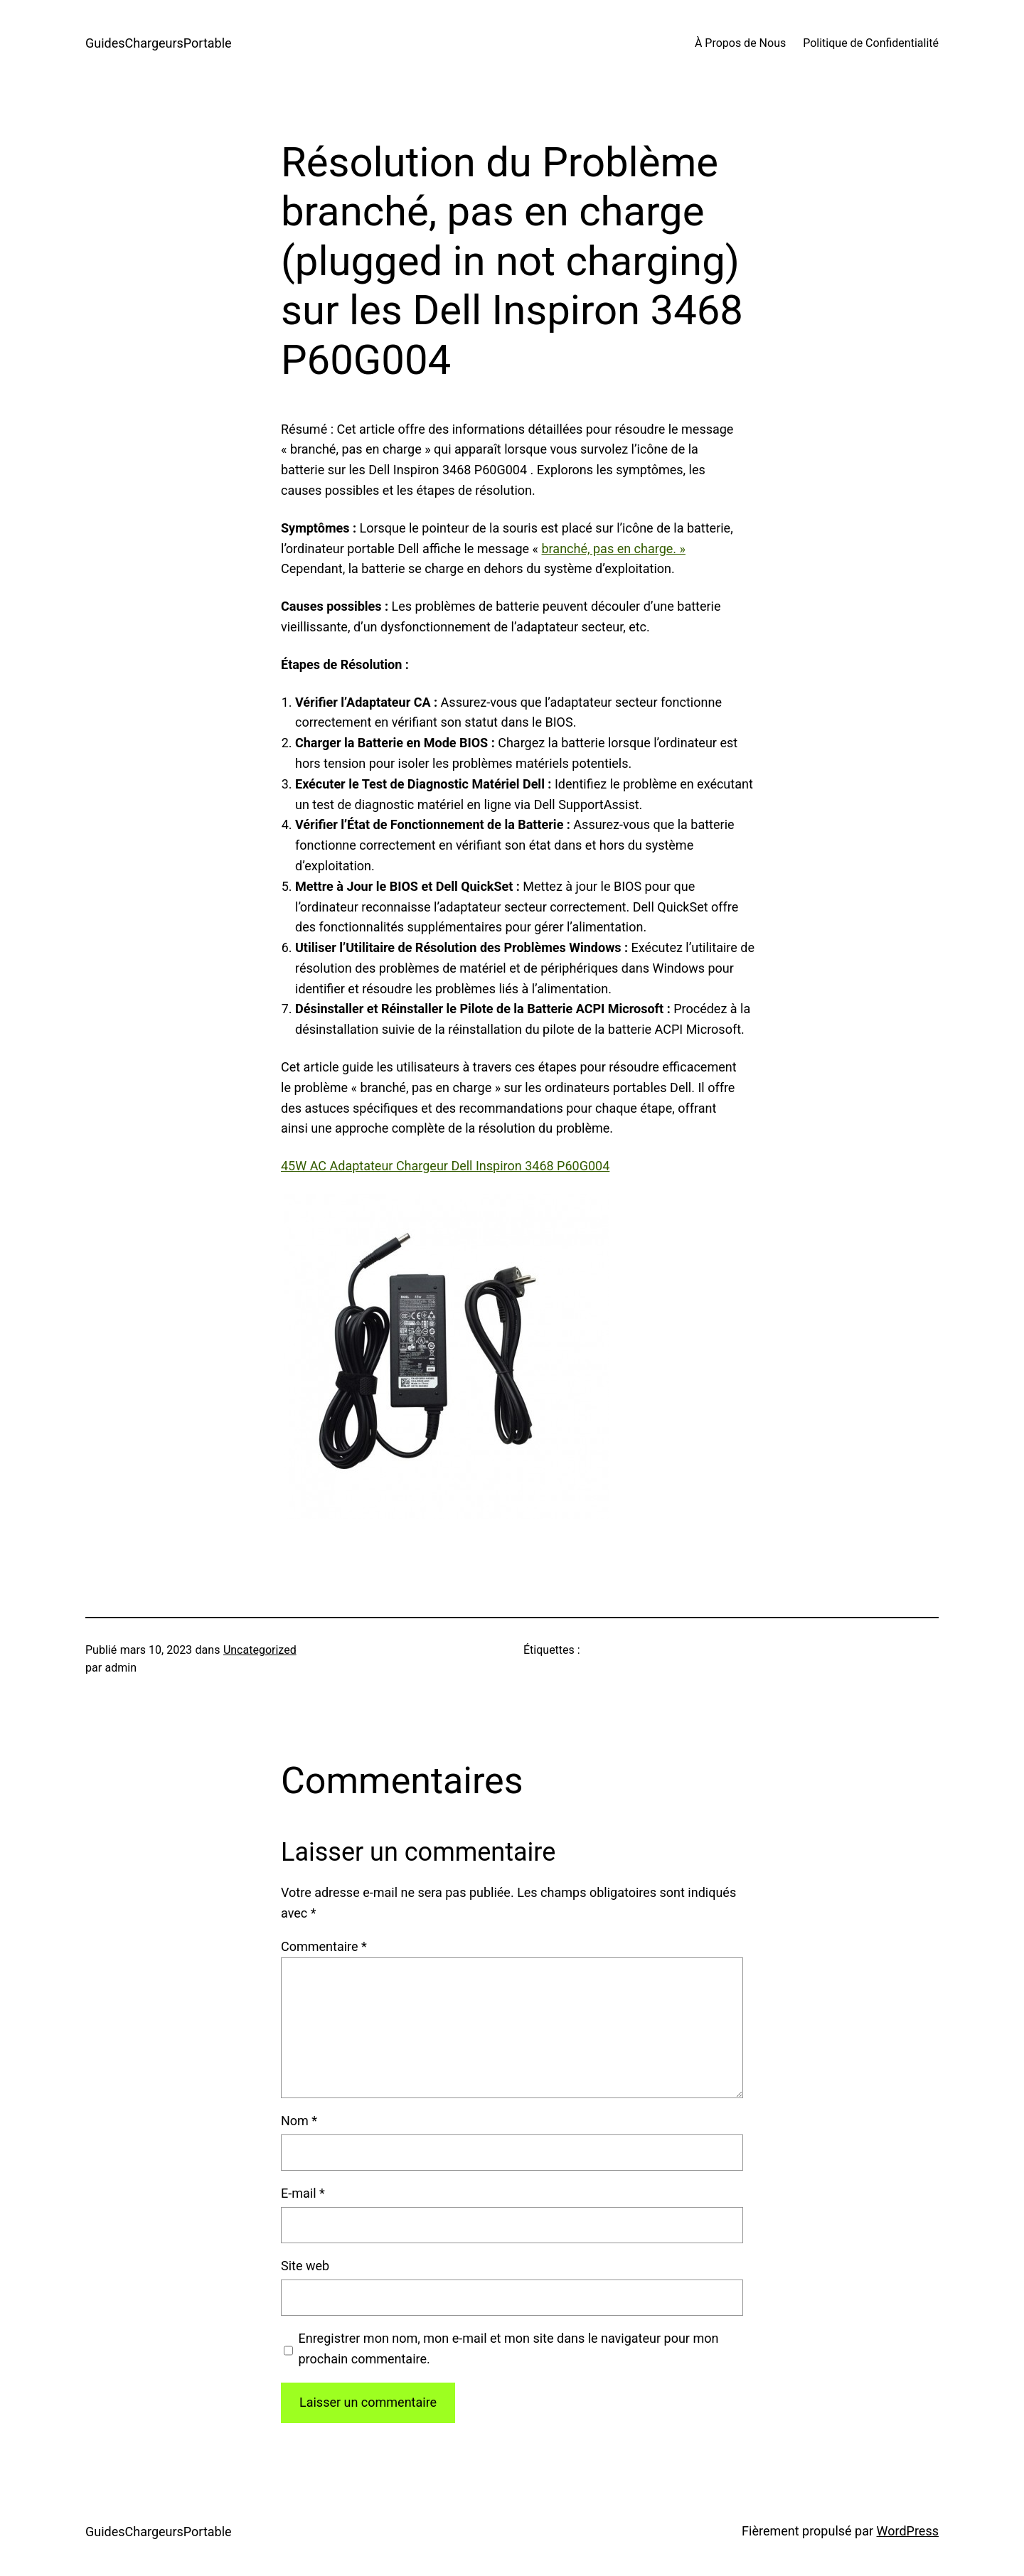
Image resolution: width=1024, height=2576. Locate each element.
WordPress (908, 2530)
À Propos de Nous (740, 43)
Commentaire (324, 1946)
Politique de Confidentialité (871, 43)
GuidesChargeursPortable (158, 43)
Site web (305, 2265)
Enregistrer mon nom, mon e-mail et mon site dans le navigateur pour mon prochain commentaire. (509, 2348)
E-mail (303, 2193)
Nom (299, 2120)
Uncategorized (260, 1650)
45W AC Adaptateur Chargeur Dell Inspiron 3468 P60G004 (445, 1165)
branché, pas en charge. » (614, 548)
